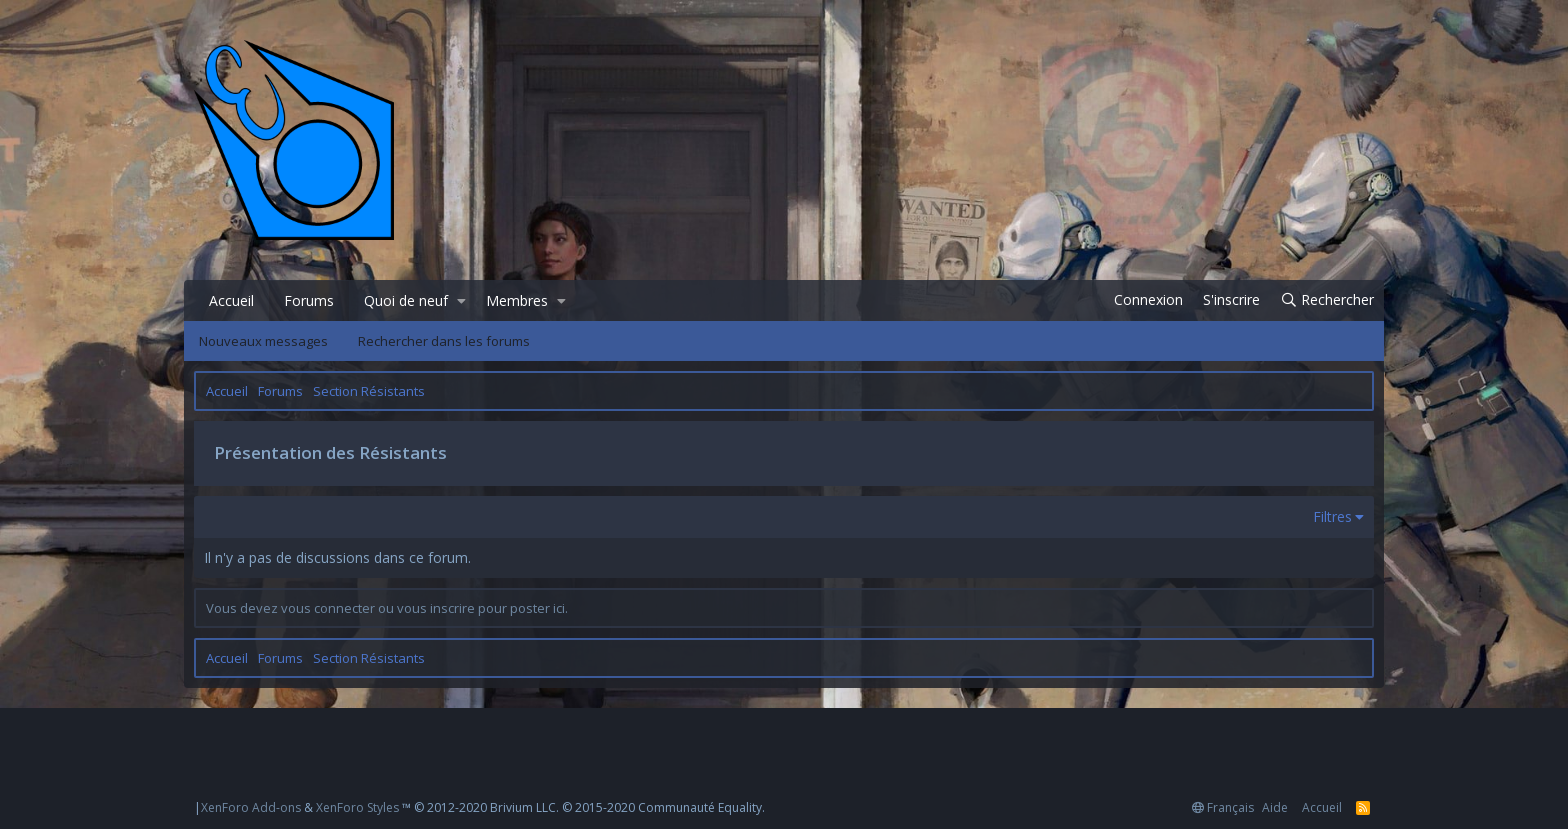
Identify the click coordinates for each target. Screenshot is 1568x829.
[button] (461, 301)
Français (1223, 807)
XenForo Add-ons (251, 807)
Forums (309, 300)
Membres (517, 300)
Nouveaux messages (263, 341)
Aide (1275, 807)
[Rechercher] (1327, 300)
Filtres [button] (1332, 516)
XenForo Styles (357, 807)
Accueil (231, 300)
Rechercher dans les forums (444, 341)
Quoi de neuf (406, 300)
